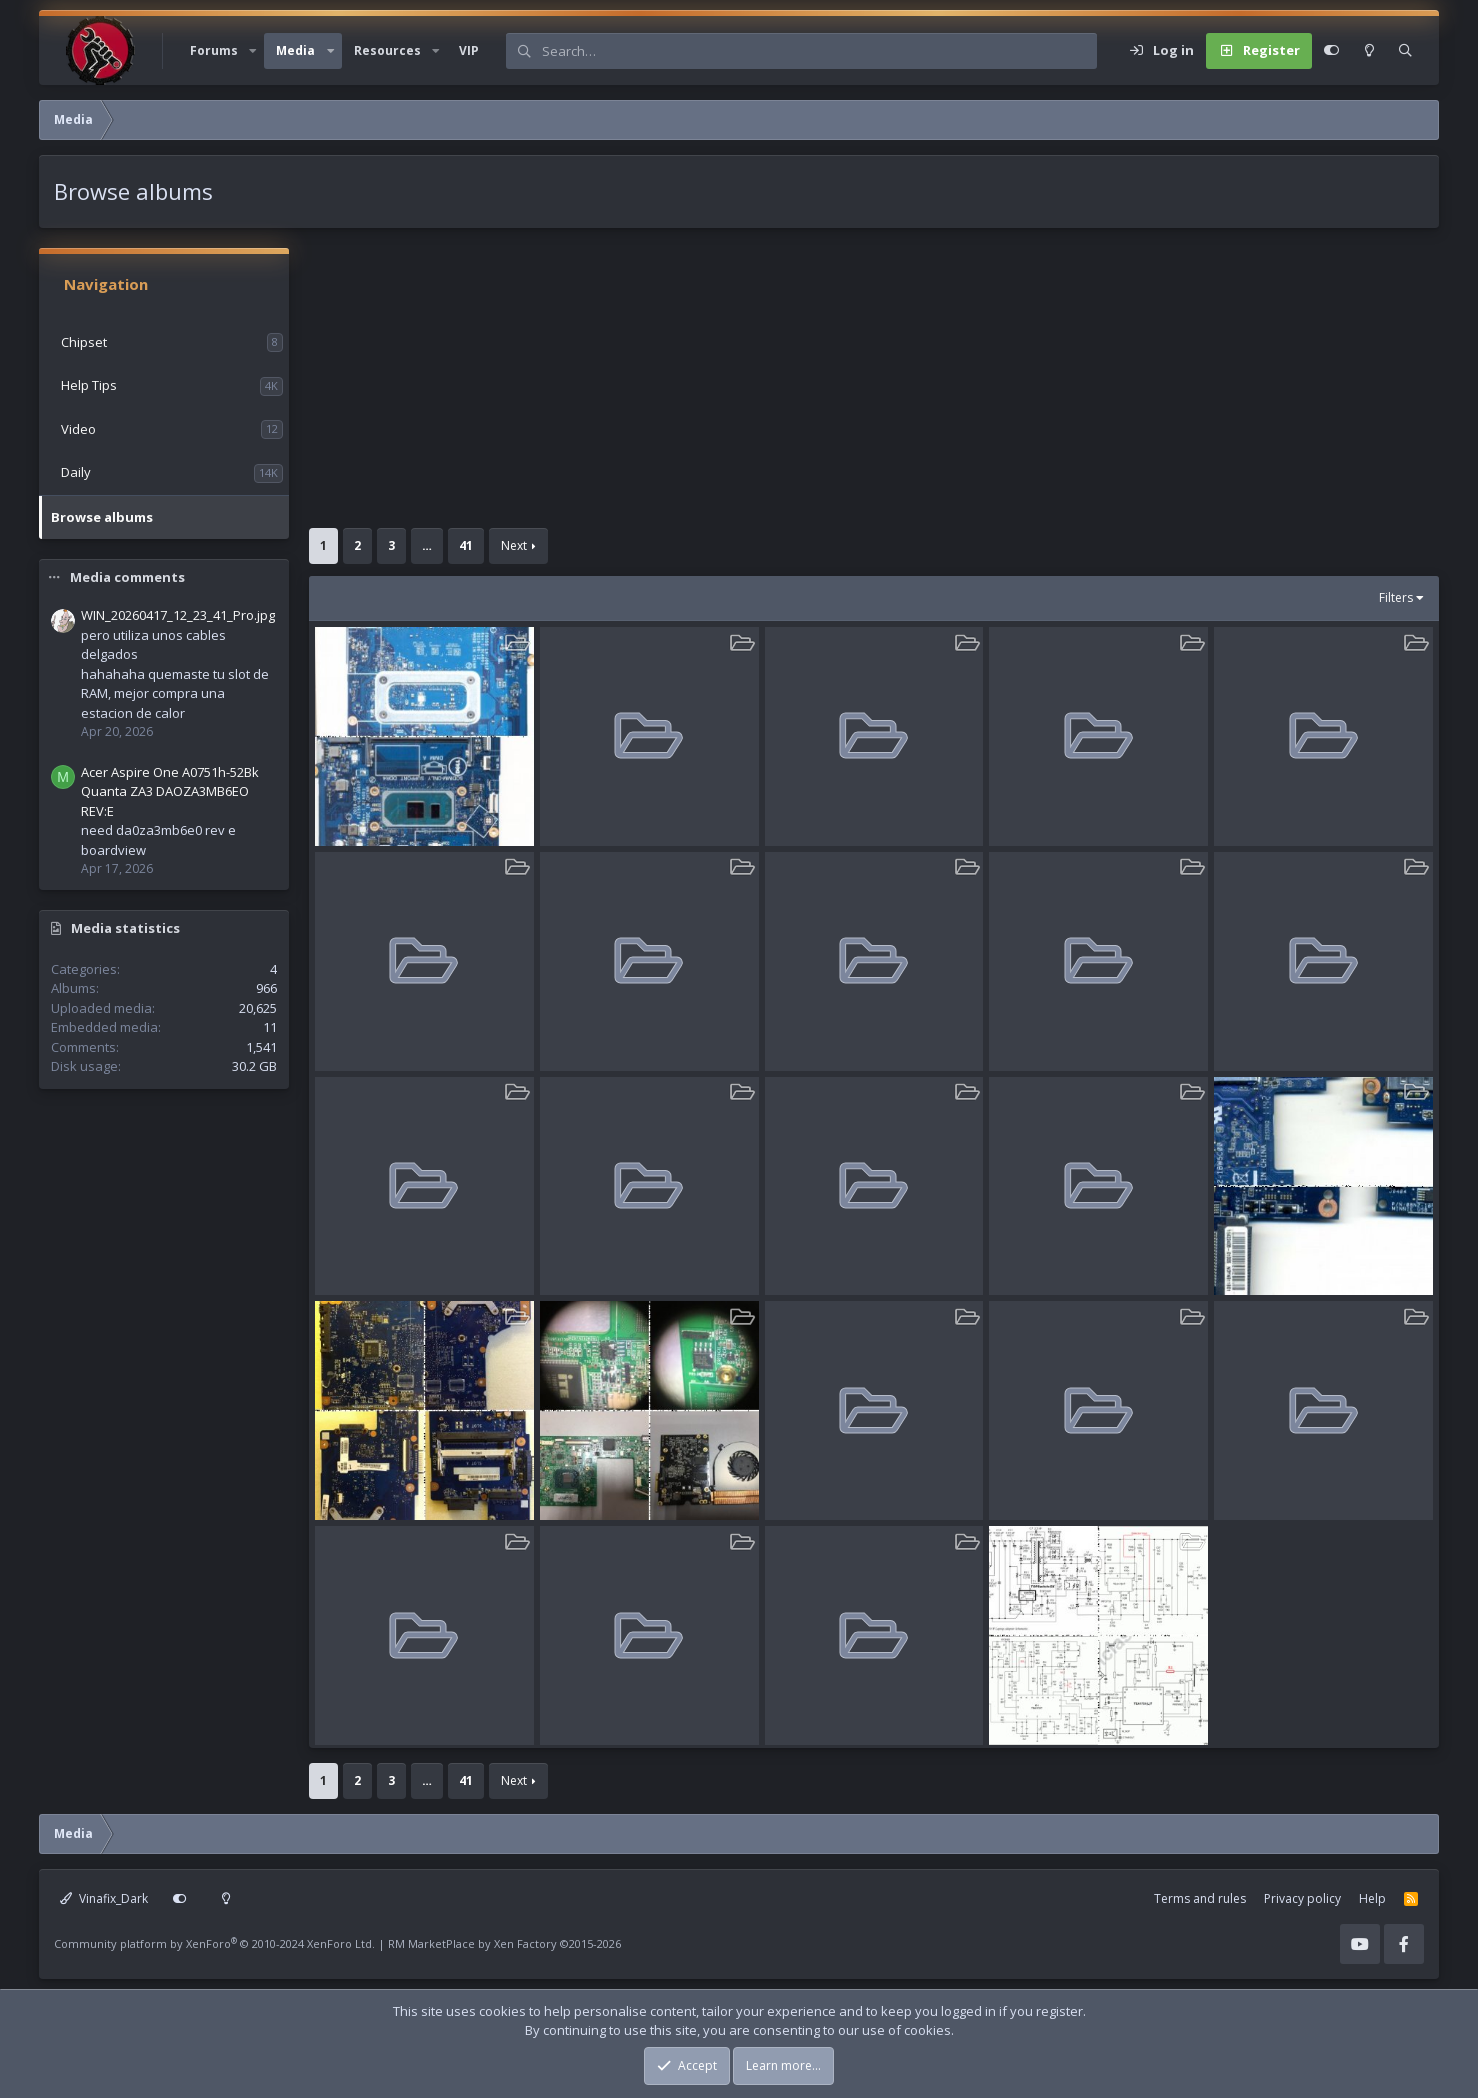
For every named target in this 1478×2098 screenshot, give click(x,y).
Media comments (127, 577)
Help (1372, 1898)
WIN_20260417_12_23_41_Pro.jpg (178, 615)
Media (295, 50)
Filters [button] (1396, 597)
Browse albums (102, 517)
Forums (214, 50)
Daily (76, 472)
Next (514, 545)
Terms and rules (1200, 1898)
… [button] (427, 545)
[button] (253, 51)
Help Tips (89, 385)
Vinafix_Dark (104, 1898)
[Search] (819, 51)
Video (78, 429)
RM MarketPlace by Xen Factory (504, 1943)
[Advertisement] (864, 388)
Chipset (84, 342)
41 (466, 545)
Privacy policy (1302, 1898)
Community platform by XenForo (214, 1943)
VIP (469, 50)
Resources (387, 50)
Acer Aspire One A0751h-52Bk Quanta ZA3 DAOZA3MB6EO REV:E (170, 791)
